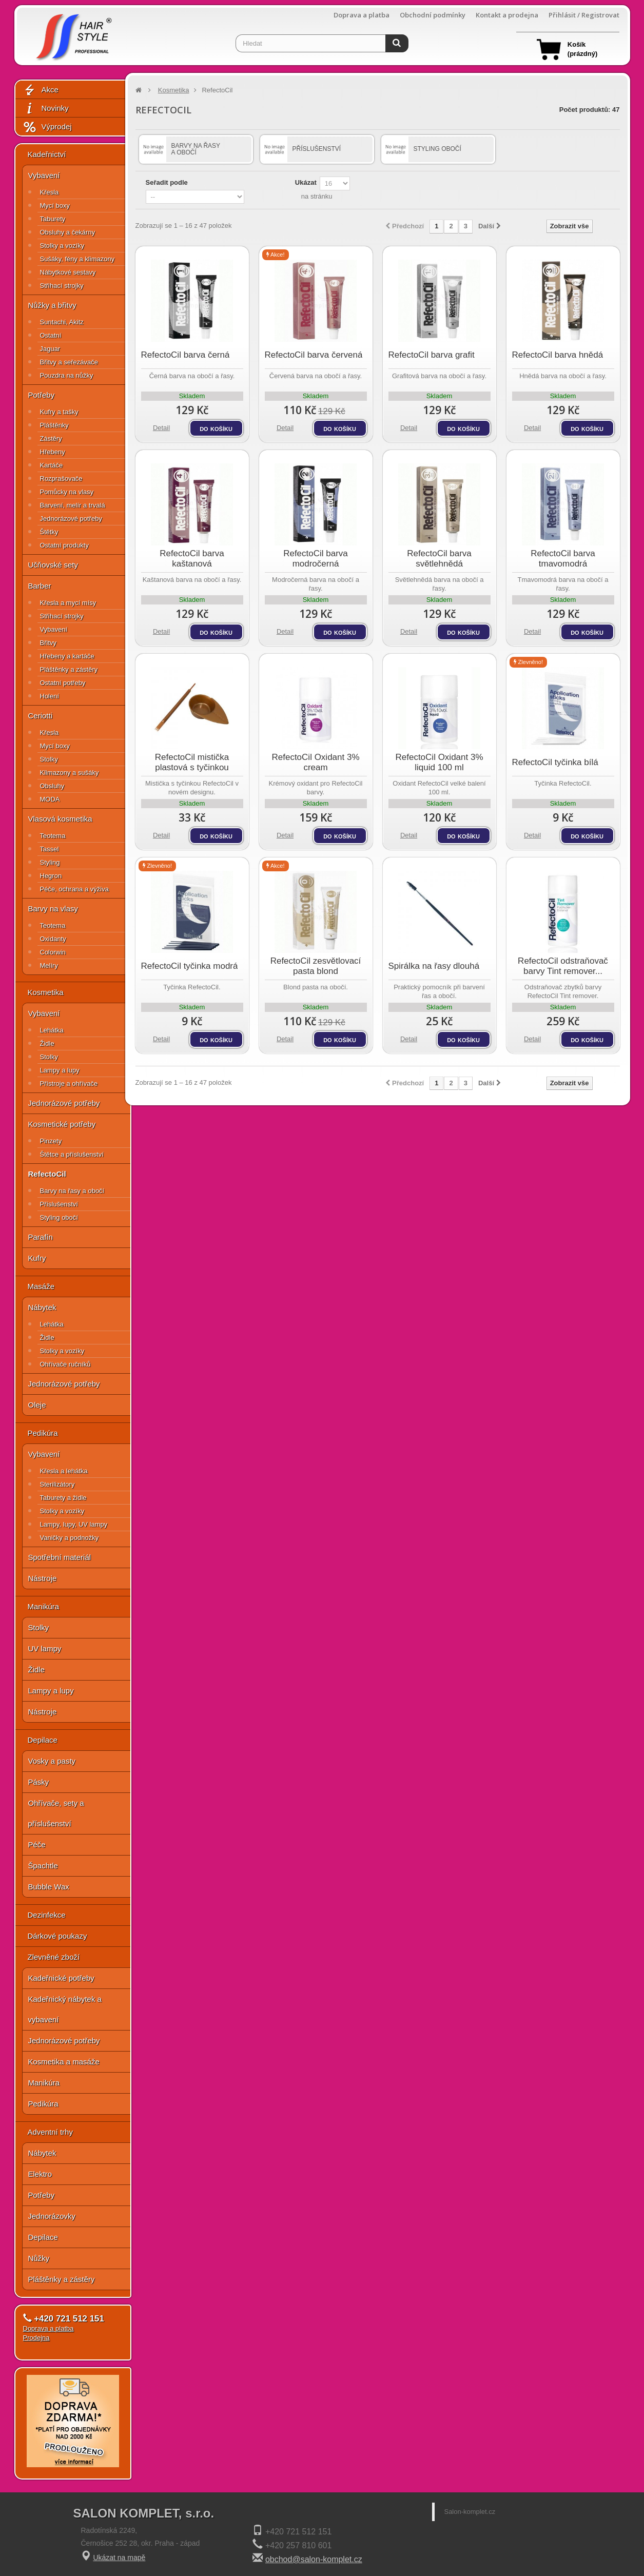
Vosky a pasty (52, 1761)
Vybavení (44, 175)
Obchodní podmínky (432, 15)
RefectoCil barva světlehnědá (439, 559)
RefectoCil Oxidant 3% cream (315, 762)
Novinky (46, 108)
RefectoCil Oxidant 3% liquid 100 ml (439, 762)
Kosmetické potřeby (62, 1124)
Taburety (53, 219)
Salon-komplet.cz (469, 2511)
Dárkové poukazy (57, 1935)
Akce (40, 90)
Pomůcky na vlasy (67, 492)
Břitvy (48, 643)
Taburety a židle (63, 1497)
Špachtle (43, 1865)
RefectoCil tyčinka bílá (555, 762)
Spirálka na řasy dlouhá (434, 966)
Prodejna (36, 2337)
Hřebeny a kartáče (67, 656)
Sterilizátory (57, 1484)
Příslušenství (59, 1204)
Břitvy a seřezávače (69, 362)
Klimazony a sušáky (69, 772)
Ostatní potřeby (63, 683)
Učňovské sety (53, 564)
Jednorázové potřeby (71, 518)
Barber (39, 585)
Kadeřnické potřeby (61, 1978)
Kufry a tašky (59, 412)
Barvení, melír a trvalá (72, 505)
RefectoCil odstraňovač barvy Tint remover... (563, 966)
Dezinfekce (47, 1914)
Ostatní (51, 335)
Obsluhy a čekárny (67, 232)
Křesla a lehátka (64, 1471)
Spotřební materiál (59, 1557)
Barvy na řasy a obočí (72, 1191)
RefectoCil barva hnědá (557, 355)
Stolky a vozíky (62, 245)
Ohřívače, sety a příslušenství (56, 1813)
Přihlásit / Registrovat (584, 15)
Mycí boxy (55, 205)
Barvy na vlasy (53, 908)
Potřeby (41, 395)
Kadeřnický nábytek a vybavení (65, 2009)
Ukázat (306, 182)
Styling (50, 862)
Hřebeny (52, 452)
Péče (37, 1844)
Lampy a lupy (60, 1070)
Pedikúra (43, 1433)
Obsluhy (52, 786)
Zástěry (51, 438)
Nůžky (39, 2258)
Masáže (41, 1286)
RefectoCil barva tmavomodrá (563, 559)
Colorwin (53, 952)
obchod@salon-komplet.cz (313, 2559)
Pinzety (51, 1141)
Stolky (49, 759)
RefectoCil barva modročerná (315, 559)
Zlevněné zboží (54, 1957)
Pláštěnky (54, 425)
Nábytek (42, 1307)
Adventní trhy (50, 2132)
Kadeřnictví (47, 154)
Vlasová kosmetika (60, 818)
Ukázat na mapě (119, 2557)
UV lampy (45, 1648)
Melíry (49, 965)
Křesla (49, 192)
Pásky (38, 1782)
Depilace (42, 1739)
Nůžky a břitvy (52, 305)
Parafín (40, 1237)
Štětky (49, 532)
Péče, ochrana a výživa (74, 889)
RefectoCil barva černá (185, 355)
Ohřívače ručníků (65, 1364)
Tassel (49, 849)
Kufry (37, 1258)
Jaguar (50, 349)
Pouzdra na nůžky (66, 375)
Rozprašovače (61, 478)
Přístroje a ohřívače (69, 1083)
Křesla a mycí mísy (68, 603)
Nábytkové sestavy (68, 272)
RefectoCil (47, 1173)
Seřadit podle (167, 182)
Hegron (51, 876)
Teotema (53, 836)
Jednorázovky (52, 2216)
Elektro (40, 2174)
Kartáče (51, 465)
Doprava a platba (361, 15)
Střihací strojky (62, 285)
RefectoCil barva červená (314, 355)
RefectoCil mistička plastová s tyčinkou (192, 762)
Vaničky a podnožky (69, 1537)
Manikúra (44, 1606)
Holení (50, 696)
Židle (47, 1043)
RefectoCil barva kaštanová (192, 559)
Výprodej (47, 127)
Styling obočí (59, 1217)
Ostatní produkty (64, 545)
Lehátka (52, 1030)
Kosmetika (46, 992)
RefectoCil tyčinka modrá (189, 966)
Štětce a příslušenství (72, 1154)
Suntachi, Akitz (62, 322)
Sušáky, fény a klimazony (77, 259)
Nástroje (42, 1578)
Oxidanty (53, 939)
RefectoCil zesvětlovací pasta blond (315, 966)
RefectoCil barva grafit (431, 355)
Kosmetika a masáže (64, 2061)
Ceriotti (40, 715)
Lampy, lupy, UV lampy (74, 1524)
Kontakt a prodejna (507, 15)
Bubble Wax (48, 1886)
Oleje (37, 1404)
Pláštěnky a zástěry (69, 669)
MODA (50, 799)
